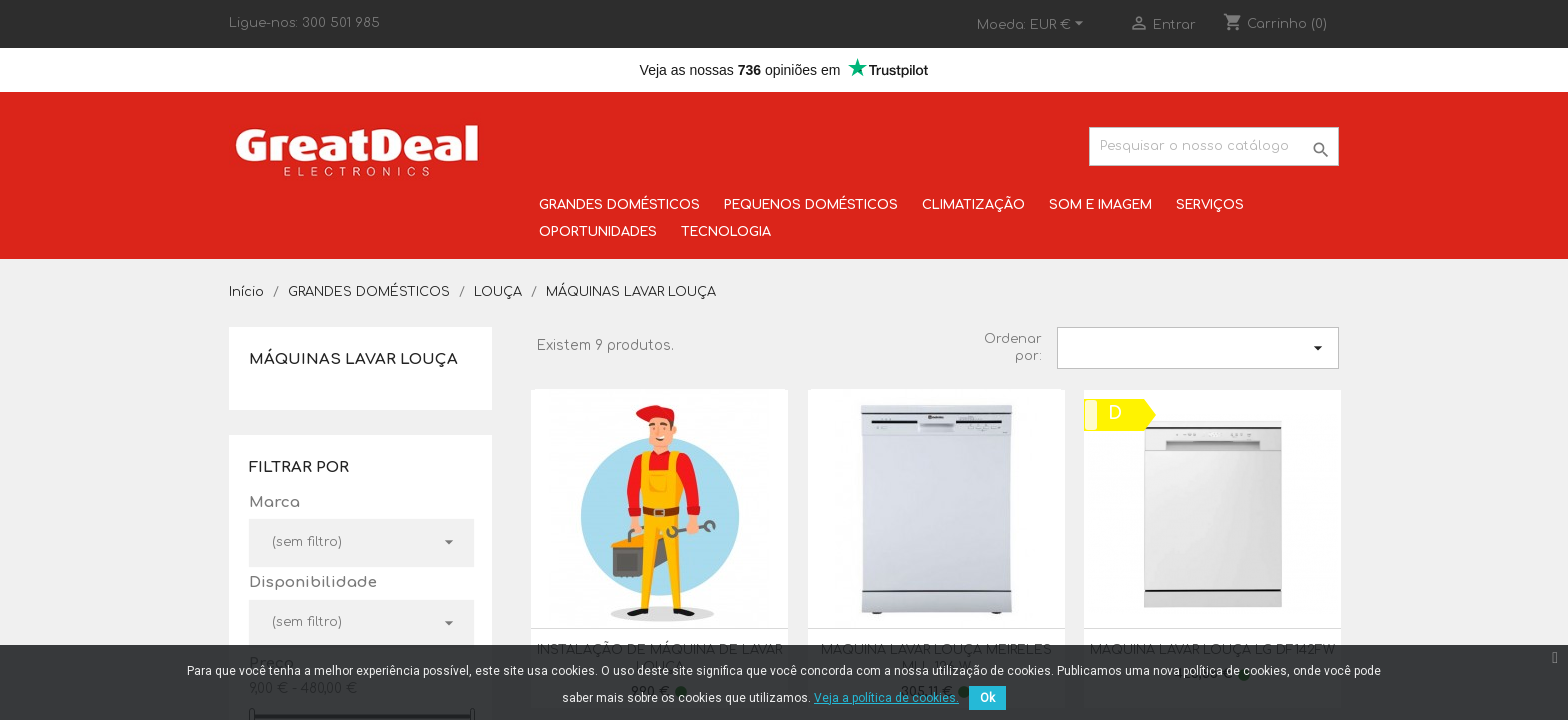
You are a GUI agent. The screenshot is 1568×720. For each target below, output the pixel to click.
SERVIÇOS (1210, 205)
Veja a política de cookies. (886, 698)
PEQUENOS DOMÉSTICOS (811, 205)
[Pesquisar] (1214, 146)
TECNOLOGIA (726, 232)
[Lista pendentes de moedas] (1059, 25)
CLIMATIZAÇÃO (973, 205)
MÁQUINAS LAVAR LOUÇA (353, 359)
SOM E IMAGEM (1100, 205)
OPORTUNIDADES (598, 232)
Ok (987, 698)
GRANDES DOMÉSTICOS (619, 205)
